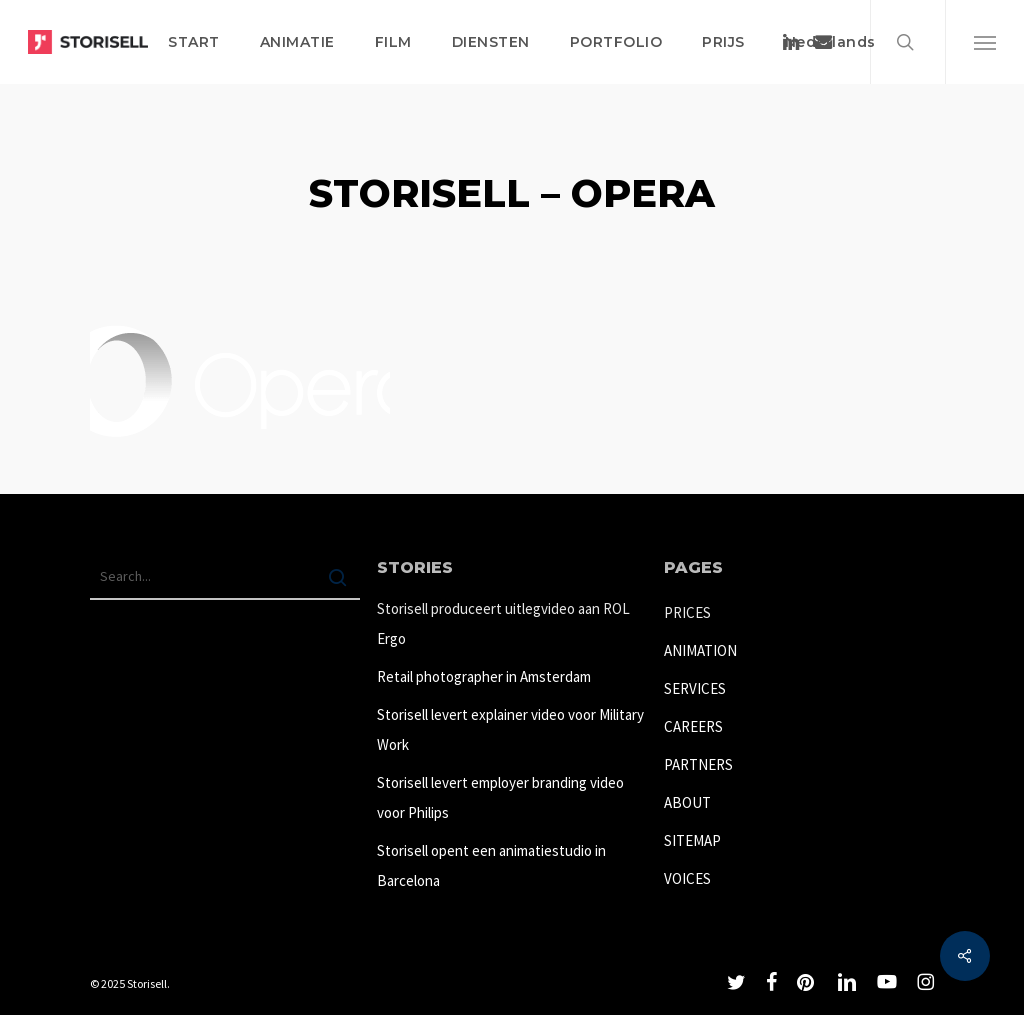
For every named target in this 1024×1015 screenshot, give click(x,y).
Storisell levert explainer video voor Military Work (510, 729)
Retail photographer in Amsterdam (484, 676)
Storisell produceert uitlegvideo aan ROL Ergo (503, 623)
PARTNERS (698, 764)
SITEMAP (692, 840)
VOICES (687, 878)
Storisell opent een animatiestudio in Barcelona (491, 865)
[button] (984, 42)
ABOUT (687, 802)
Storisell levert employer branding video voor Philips (500, 797)
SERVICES (695, 688)
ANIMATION (700, 650)
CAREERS (693, 726)
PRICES (687, 612)
